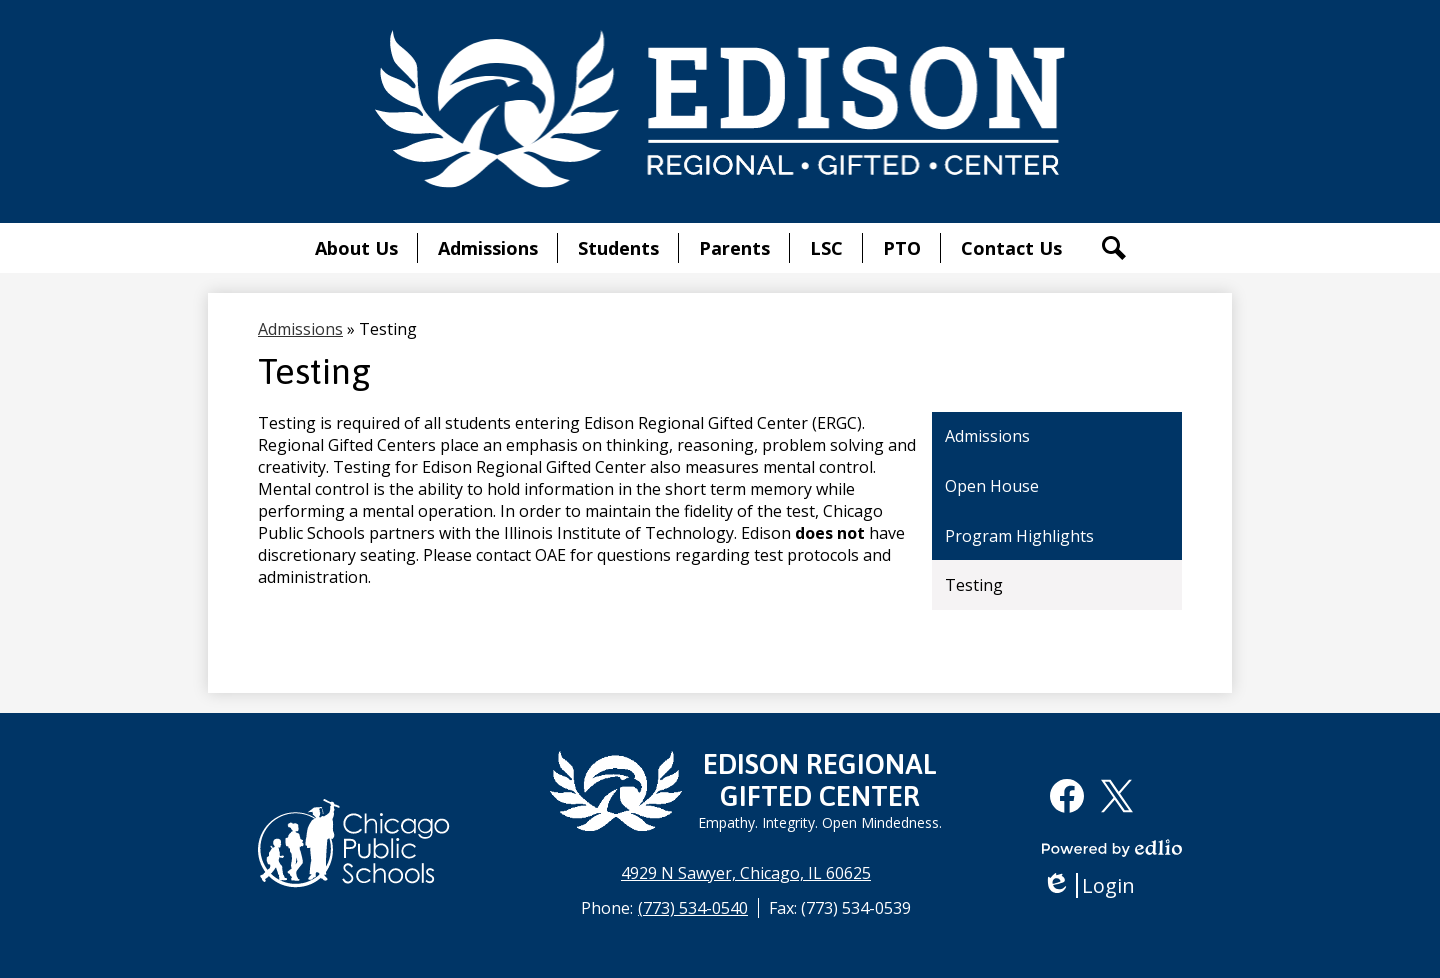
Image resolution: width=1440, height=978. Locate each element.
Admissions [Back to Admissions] (300, 329)
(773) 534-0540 (693, 908)
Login (1088, 885)
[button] (356, 248)
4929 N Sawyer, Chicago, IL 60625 (746, 873)
